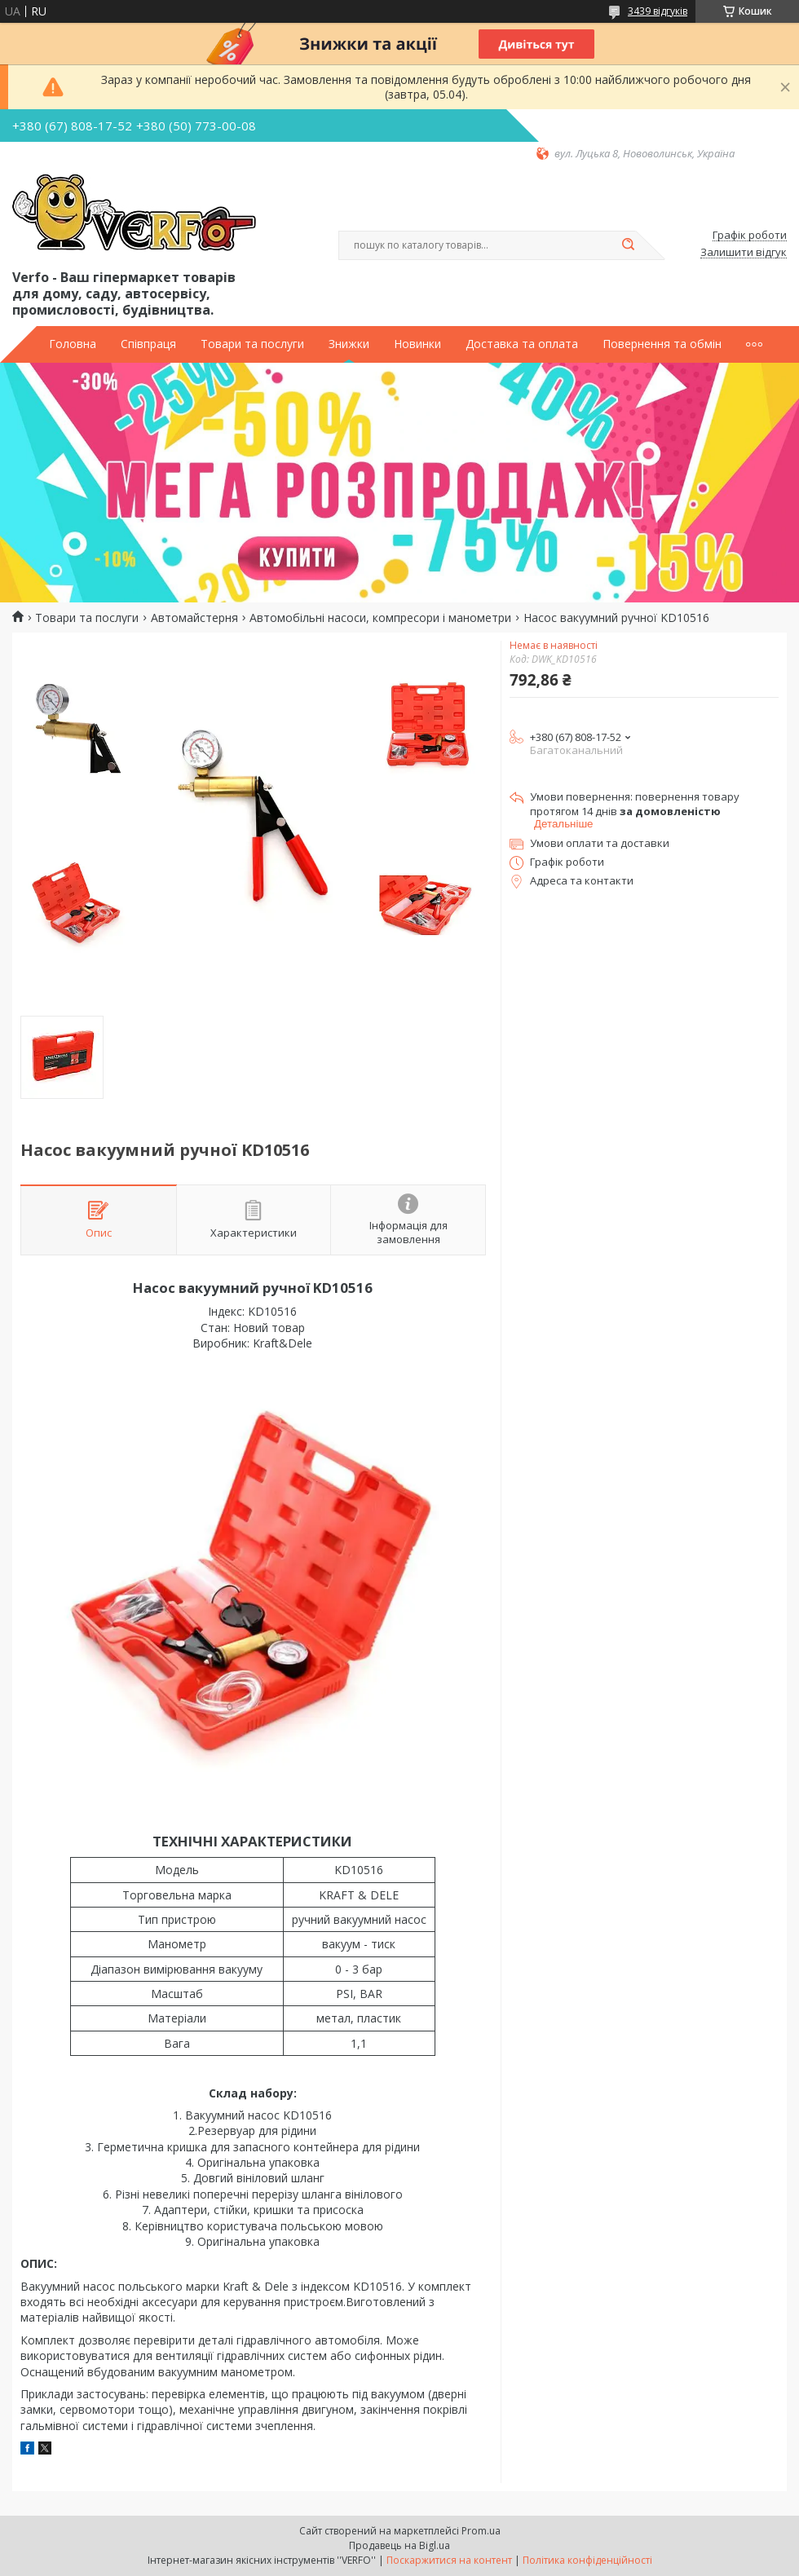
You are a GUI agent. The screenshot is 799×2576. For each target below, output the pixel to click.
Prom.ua (481, 2531)
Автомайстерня (194, 618)
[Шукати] (627, 245)
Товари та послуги (252, 344)
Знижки (349, 344)
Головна (72, 344)
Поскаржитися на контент (449, 2560)
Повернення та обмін (662, 344)
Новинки (417, 344)
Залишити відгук (743, 252)
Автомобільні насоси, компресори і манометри (380, 618)
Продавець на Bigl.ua (399, 2545)
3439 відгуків (657, 11)
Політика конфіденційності (587, 2560)
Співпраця (148, 344)
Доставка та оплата (522, 344)
